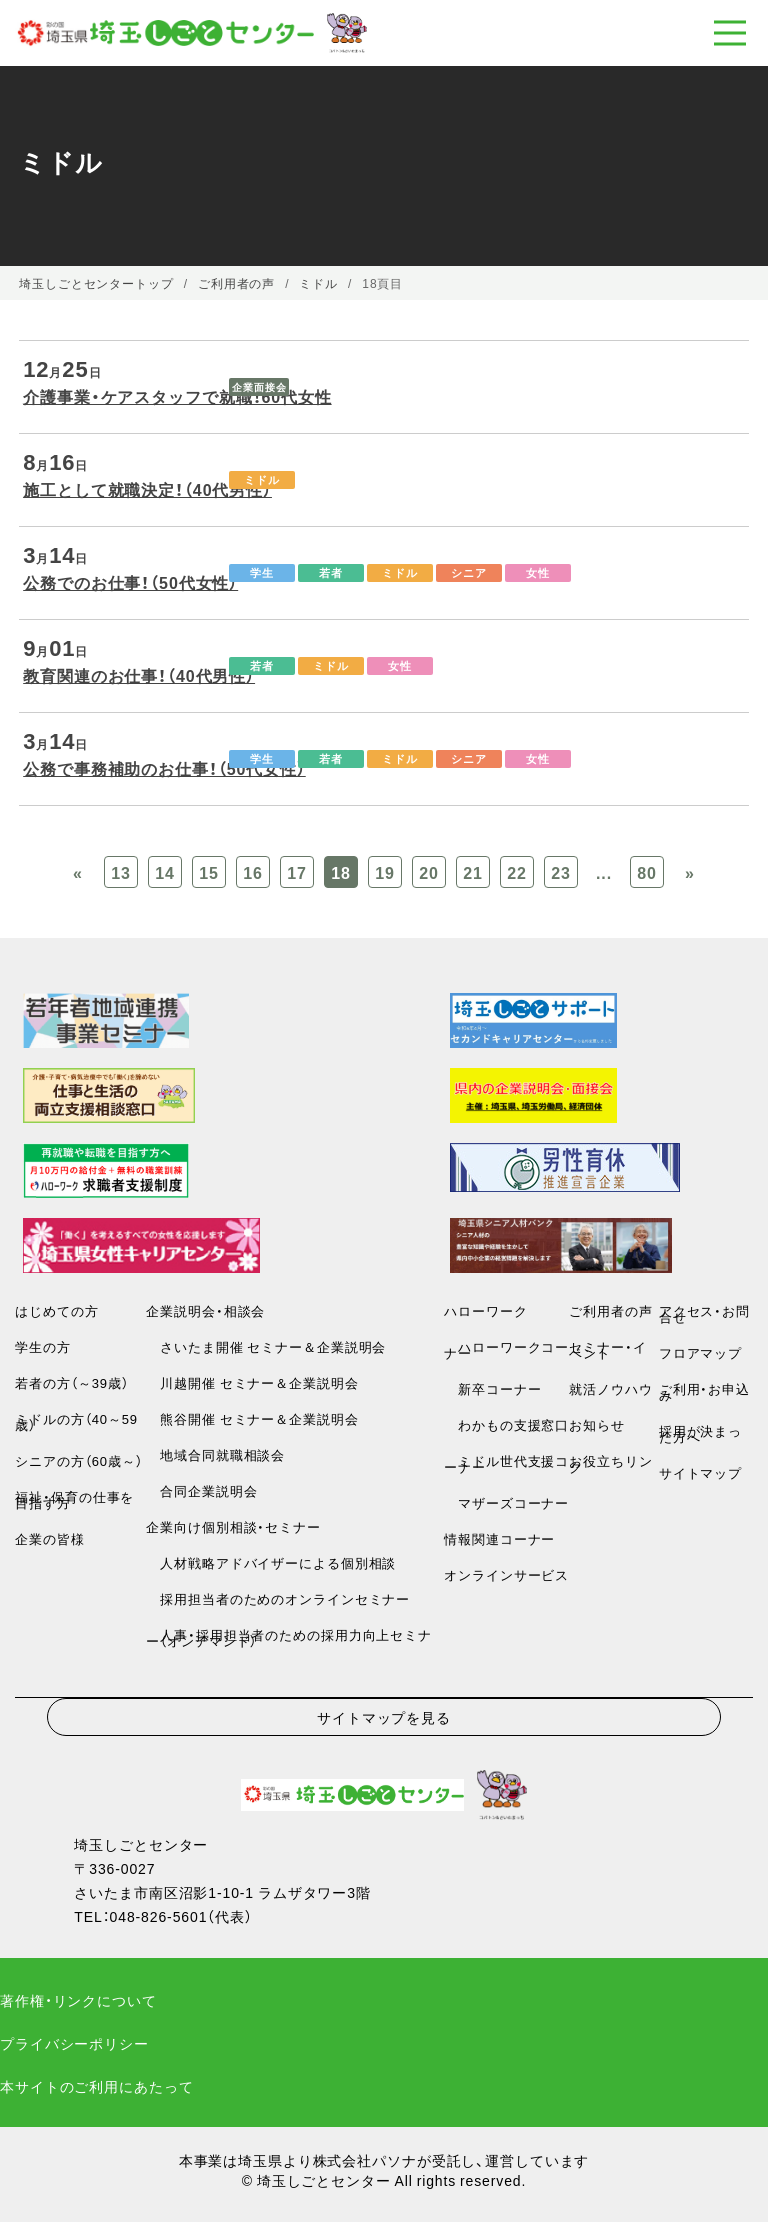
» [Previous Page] (690, 872)
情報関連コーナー (499, 1538)
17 (297, 872)
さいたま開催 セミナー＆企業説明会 (266, 1346)
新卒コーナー (492, 1388)
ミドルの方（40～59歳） (76, 1421)
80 (647, 872)
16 (253, 872)
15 (209, 872)
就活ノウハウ (610, 1388)
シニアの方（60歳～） (78, 1460)
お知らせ (597, 1424)
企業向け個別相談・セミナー (233, 1526)
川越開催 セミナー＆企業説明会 (252, 1382)
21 (473, 872)
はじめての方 (56, 1310)
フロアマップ (700, 1352)
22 (517, 872)
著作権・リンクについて (78, 2000)
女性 (538, 572)
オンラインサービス (506, 1574)
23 (561, 872)
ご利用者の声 (610, 1310)
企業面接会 (259, 386)
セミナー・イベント (607, 1349)
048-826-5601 (159, 1916)
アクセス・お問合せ (704, 1313)
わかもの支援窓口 (506, 1424)
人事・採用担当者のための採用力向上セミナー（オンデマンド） (288, 1637)
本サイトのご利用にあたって (96, 2086)
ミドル (262, 479)
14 (165, 872)
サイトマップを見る (384, 1717)
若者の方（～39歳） (71, 1382)
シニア (469, 572)
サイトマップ (700, 1472)
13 (121, 872)
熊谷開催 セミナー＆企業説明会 (252, 1418)
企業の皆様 (49, 1538)
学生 (262, 572)
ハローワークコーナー (506, 1349)
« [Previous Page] (78, 872)
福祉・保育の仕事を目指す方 (74, 1499)
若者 (331, 572)
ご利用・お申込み (704, 1391)
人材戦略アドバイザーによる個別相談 (271, 1562)
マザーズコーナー (506, 1502)
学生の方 (43, 1346)
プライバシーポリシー (74, 2043)
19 (385, 872)
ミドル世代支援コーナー (506, 1463)
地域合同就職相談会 (215, 1454)
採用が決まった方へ (700, 1433)
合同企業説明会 (201, 1490)
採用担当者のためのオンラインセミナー (278, 1598)
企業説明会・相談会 (205, 1310)
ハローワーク (485, 1310)
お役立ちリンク (610, 1463)
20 (429, 872)
